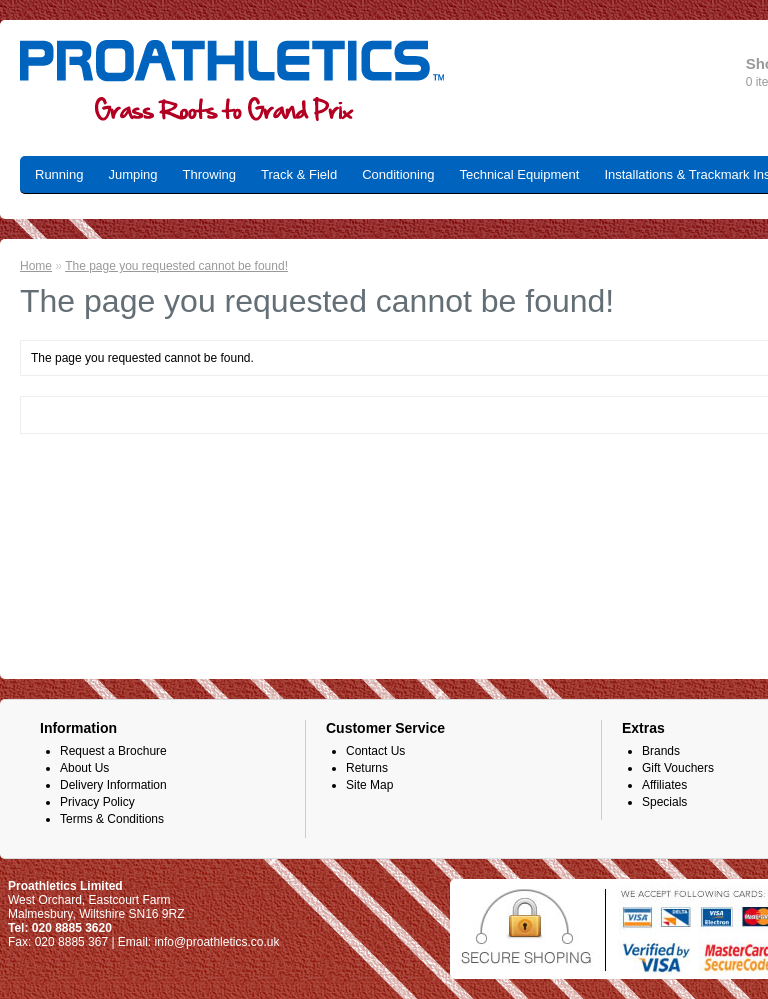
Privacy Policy (97, 802)
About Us (84, 768)
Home (36, 266)
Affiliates (664, 785)
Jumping (132, 174)
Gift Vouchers (678, 768)
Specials (664, 802)
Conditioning (398, 174)
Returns (367, 768)
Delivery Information (113, 785)
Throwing (209, 174)
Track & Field (299, 174)
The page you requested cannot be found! (176, 266)
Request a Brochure (113, 751)
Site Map (369, 785)
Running (59, 174)
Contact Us (375, 751)
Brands (661, 751)
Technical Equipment (519, 174)
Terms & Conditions (112, 819)
